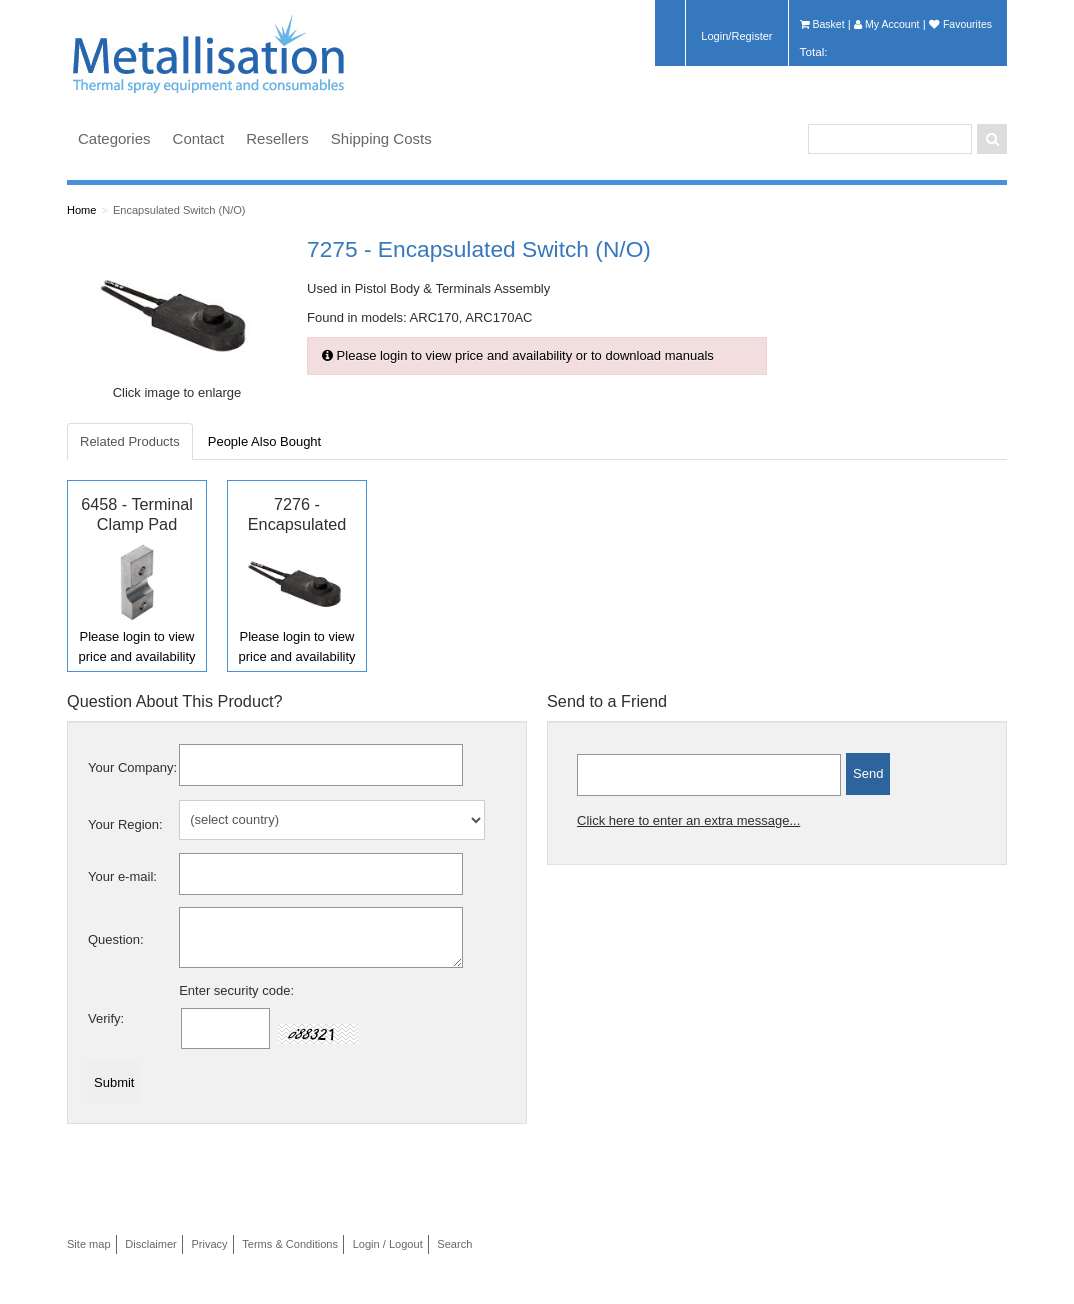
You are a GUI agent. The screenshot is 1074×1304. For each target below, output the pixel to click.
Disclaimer (151, 1244)
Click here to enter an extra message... (688, 820)
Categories (114, 138)
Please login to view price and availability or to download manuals (518, 355)
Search (454, 1244)
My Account (886, 24)
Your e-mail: (122, 876)
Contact (199, 138)
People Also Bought (264, 441)
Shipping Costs (381, 138)
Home (81, 210)
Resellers (277, 138)
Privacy (209, 1244)
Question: (116, 939)
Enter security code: (236, 990)
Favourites (960, 24)
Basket (822, 24)
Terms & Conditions (290, 1244)
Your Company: (132, 767)
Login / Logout (388, 1244)
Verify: (106, 1018)
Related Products (130, 441)
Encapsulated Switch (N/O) (179, 210)
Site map (89, 1244)
